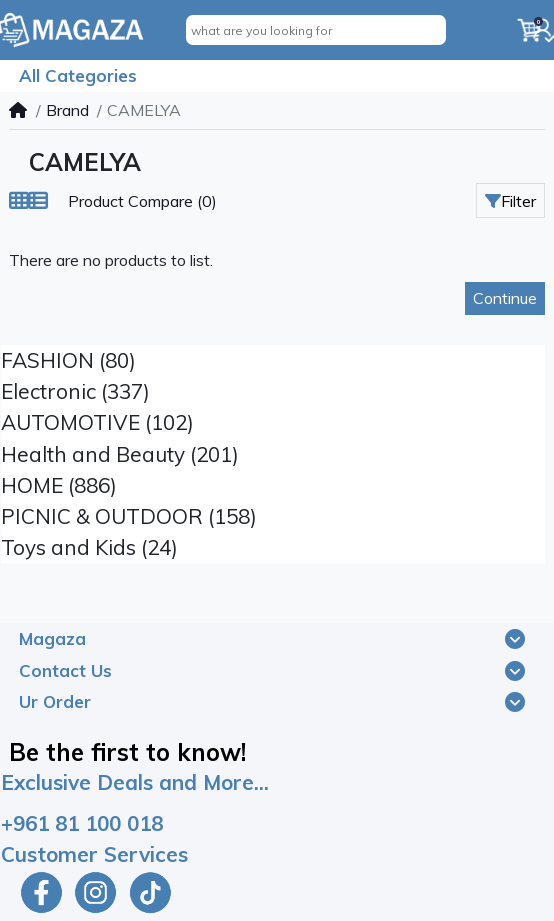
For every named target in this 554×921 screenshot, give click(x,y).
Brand (67, 110)
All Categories (78, 75)
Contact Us (65, 670)
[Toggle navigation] (515, 639)
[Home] (18, 110)
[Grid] (19, 201)
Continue (505, 298)
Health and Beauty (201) (120, 454)
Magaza (52, 638)
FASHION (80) (68, 360)
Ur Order (55, 701)
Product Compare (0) (142, 201)
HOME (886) (59, 485)
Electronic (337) (75, 391)
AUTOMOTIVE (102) (97, 422)
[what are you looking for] (316, 30)
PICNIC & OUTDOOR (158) (129, 516)
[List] (38, 201)
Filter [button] (510, 201)
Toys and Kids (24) (89, 547)
